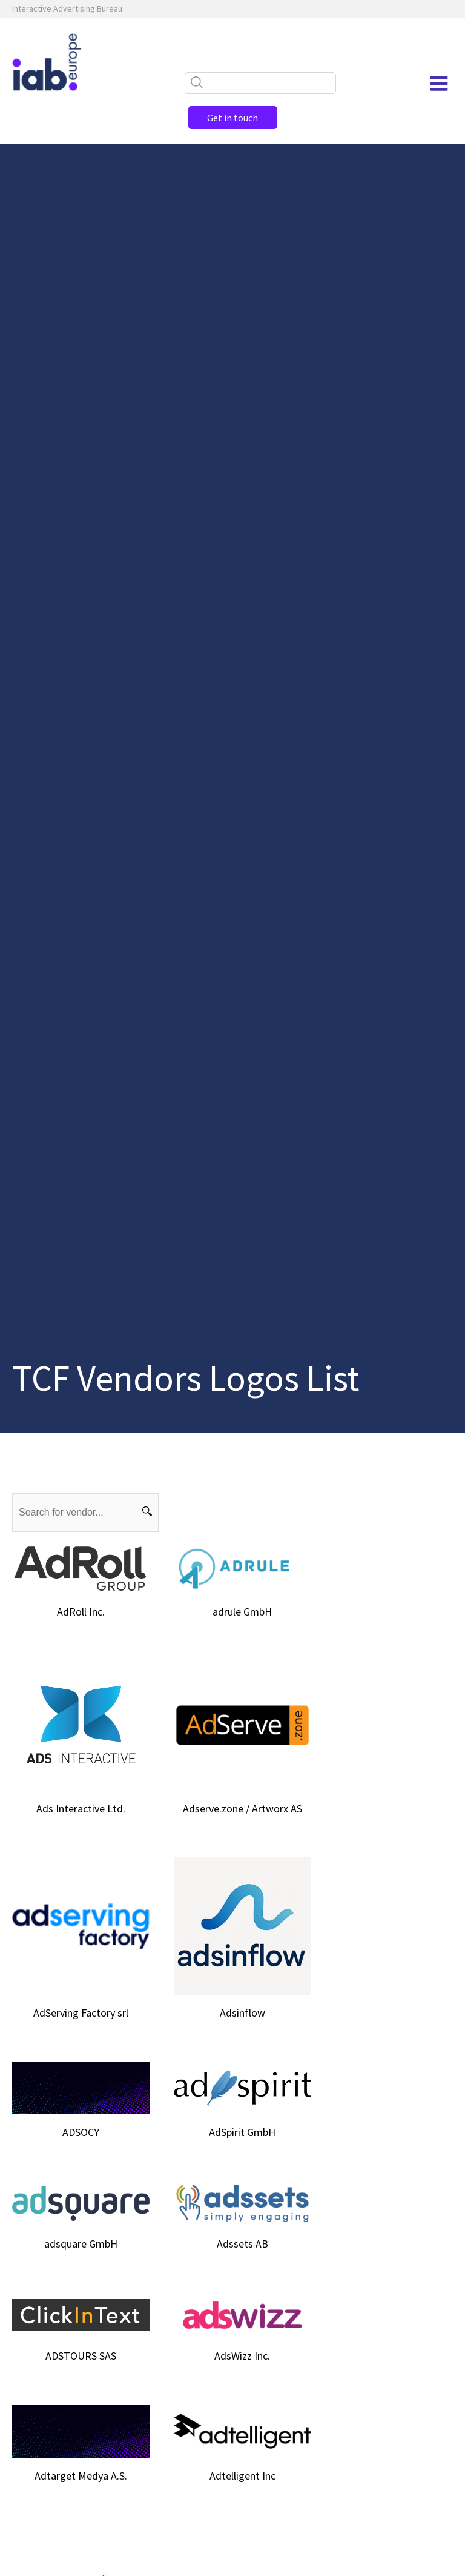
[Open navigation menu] (439, 83)
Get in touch (232, 117)
